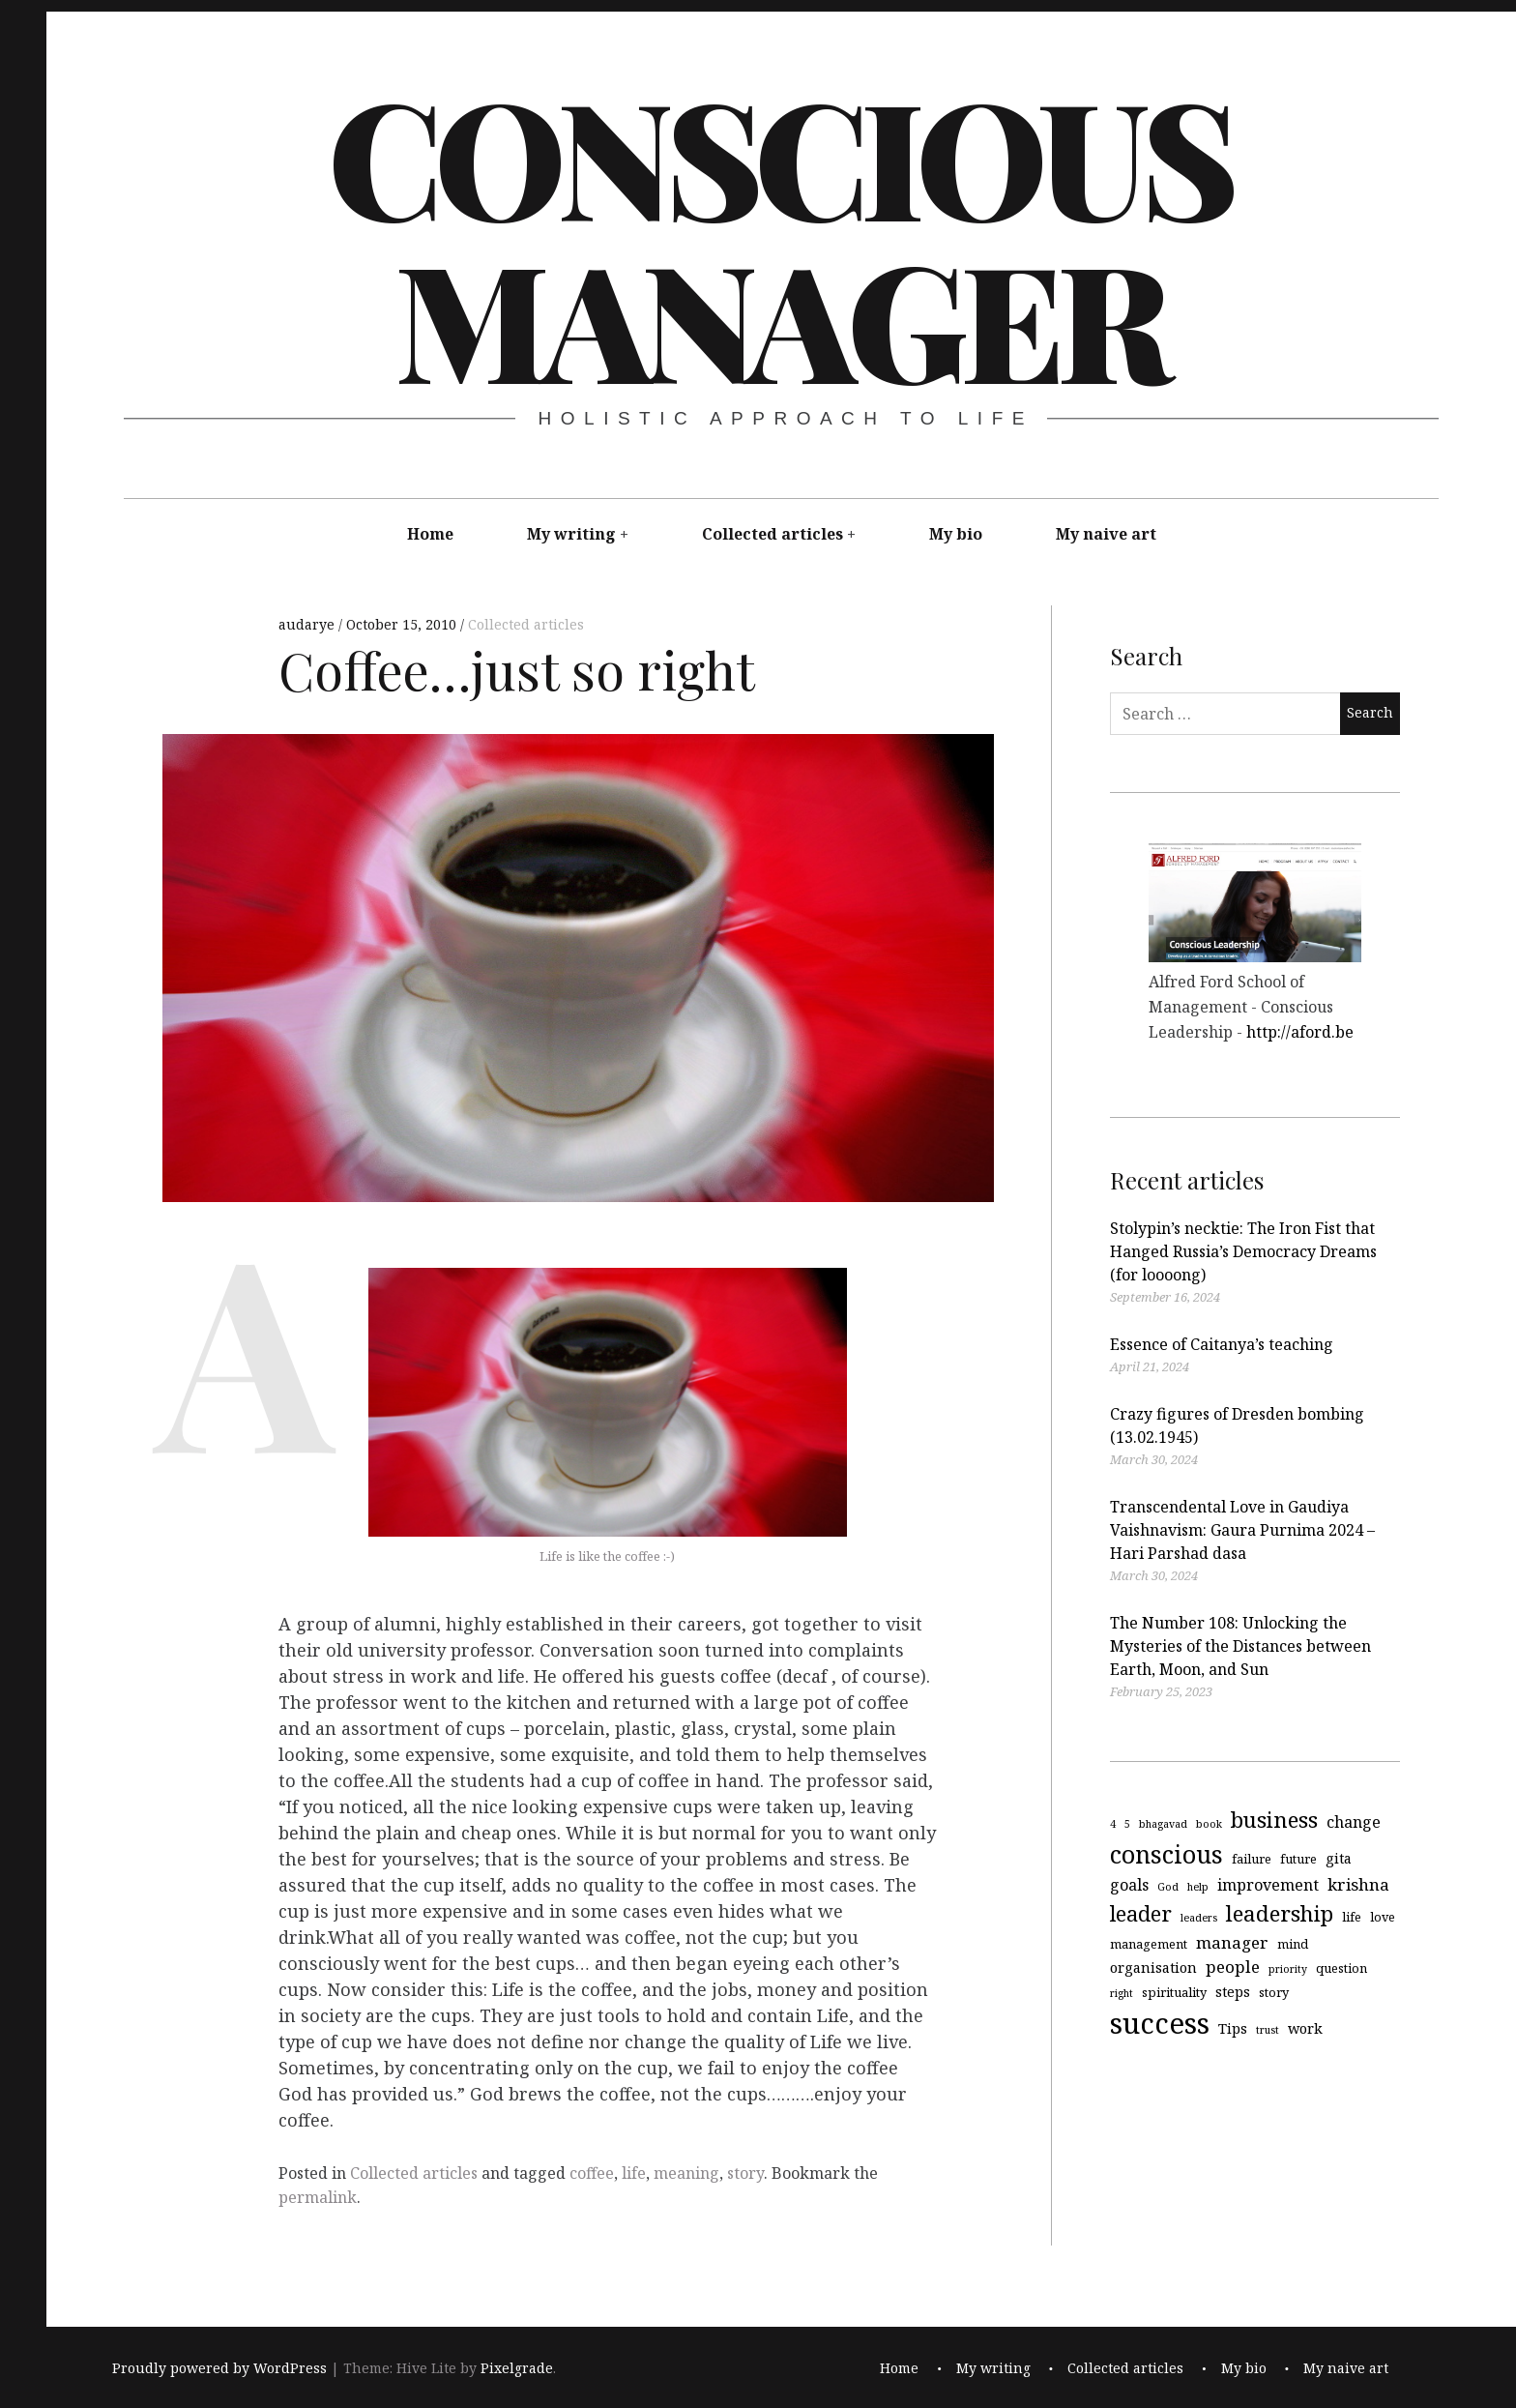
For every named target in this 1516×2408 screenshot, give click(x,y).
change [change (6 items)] (1353, 1822)
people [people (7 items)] (1233, 1966)
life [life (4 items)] (1351, 1916)
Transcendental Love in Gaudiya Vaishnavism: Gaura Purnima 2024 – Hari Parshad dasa (1242, 1530)
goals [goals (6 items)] (1129, 1884)
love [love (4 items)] (1382, 1916)
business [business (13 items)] (1274, 1820)
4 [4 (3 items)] (1113, 1824)
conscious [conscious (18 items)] (1166, 1852)
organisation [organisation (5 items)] (1153, 1967)
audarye (308, 624)
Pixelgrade (517, 2368)
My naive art (1106, 533)
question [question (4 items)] (1341, 1968)
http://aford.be (1300, 1031)
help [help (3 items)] (1198, 1887)
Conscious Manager (779, 236)
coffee (591, 2173)
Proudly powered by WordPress (219, 2368)
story (745, 2173)
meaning (686, 2173)
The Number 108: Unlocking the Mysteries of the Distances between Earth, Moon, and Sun (1240, 1646)
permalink (317, 2197)
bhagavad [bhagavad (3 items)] (1163, 1824)
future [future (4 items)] (1298, 1857)
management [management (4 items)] (1148, 1943)
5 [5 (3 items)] (1127, 1824)
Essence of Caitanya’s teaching (1221, 1344)
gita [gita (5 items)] (1339, 1857)
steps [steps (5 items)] (1232, 1991)
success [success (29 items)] (1160, 2022)
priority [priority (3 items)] (1287, 1969)
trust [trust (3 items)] (1267, 2029)
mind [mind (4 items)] (1292, 1943)
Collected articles (772, 533)
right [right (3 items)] (1121, 1992)
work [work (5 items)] (1305, 2027)
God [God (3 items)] (1168, 1887)
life (634, 2173)
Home (430, 533)
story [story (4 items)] (1274, 1991)
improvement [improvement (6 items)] (1268, 1884)
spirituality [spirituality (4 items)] (1174, 1991)
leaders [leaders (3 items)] (1199, 1917)
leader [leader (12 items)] (1141, 1913)
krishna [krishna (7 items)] (1358, 1884)
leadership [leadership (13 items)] (1279, 1913)
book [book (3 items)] (1209, 1824)
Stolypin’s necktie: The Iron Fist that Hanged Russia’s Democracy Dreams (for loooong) (1243, 1251)
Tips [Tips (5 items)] (1232, 2027)
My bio (955, 533)
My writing (571, 533)
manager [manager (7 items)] (1232, 1941)
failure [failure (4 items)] (1251, 1857)
